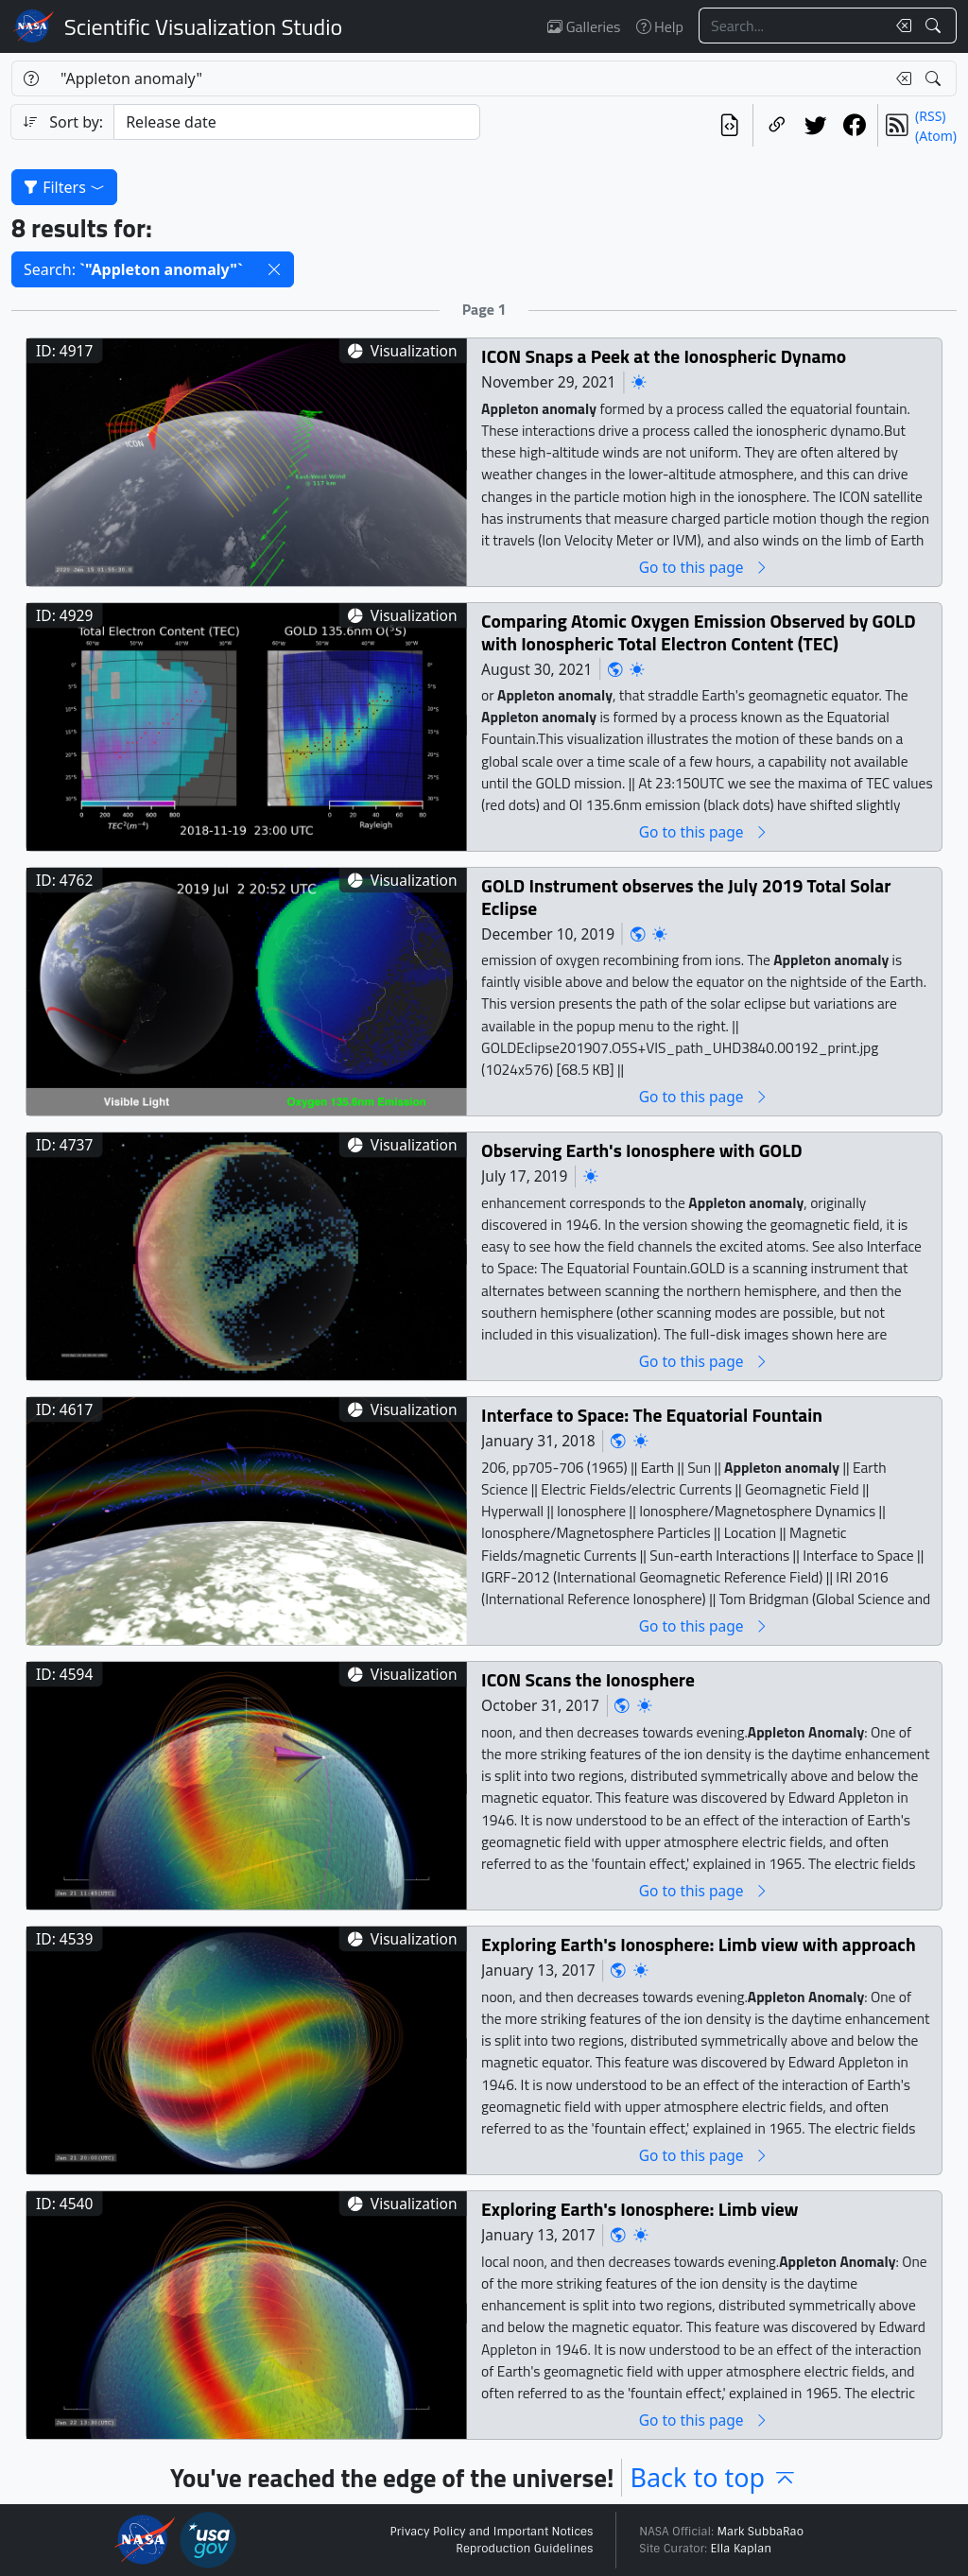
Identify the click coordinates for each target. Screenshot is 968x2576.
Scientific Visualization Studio (203, 26)
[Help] (30, 78)
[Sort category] (296, 122)
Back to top (714, 2477)
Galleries (583, 26)
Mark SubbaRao (760, 2531)
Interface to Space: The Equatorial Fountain (651, 1415)
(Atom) (936, 136)
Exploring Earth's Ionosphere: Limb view (639, 2209)
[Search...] (792, 25)
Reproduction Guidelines (524, 2548)
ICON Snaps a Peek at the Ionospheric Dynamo (663, 356)
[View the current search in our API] (729, 125)
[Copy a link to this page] (776, 125)
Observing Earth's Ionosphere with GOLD (642, 1150)
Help (659, 26)
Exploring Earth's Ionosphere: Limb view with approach (698, 1944)
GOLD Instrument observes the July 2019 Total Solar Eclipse (685, 896)
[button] (274, 269)
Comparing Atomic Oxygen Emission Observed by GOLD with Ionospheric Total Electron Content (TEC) (698, 632)
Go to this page (704, 567)
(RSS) (930, 116)
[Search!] (935, 25)
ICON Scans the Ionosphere (588, 1679)
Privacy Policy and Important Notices (491, 2531)
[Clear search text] (900, 25)
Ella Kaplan (741, 2548)
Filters (64, 187)
